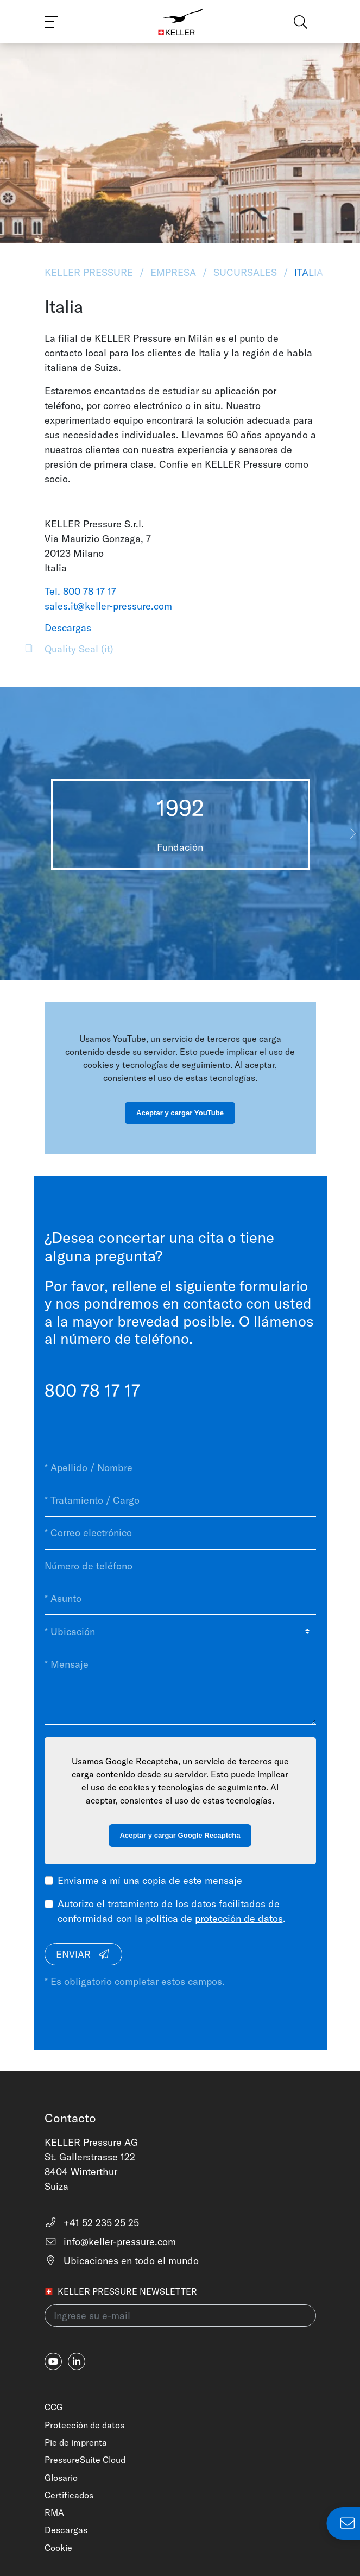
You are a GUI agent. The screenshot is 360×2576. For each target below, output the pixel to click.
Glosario (61, 2477)
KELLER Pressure (90, 272)
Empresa (173, 272)
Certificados (69, 2495)
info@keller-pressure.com (110, 2241)
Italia (307, 272)
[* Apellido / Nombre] (180, 1468)
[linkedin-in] (76, 2361)
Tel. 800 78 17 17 (80, 591)
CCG (54, 2407)
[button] (352, 833)
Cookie (58, 2547)
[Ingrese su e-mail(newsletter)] (180, 2315)
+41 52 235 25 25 (92, 2222)
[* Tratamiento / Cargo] (180, 1500)
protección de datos (239, 1918)
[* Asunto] (180, 1598)
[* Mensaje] (180, 1686)
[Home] (180, 21)
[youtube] (53, 2361)
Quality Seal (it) (79, 649)
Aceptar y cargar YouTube (180, 1113)
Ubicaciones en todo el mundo (122, 2260)
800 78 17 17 (92, 1390)
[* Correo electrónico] (180, 1533)
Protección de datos (84, 2425)
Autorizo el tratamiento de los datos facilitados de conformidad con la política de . (172, 1911)
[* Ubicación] (180, 1631)
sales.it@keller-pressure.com (108, 606)
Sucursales (245, 272)
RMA (54, 2512)
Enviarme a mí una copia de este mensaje (150, 1880)
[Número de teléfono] (180, 1566)
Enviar (83, 1954)
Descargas (66, 2529)
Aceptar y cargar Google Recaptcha (179, 1835)
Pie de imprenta (76, 2442)
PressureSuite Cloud (85, 2459)
